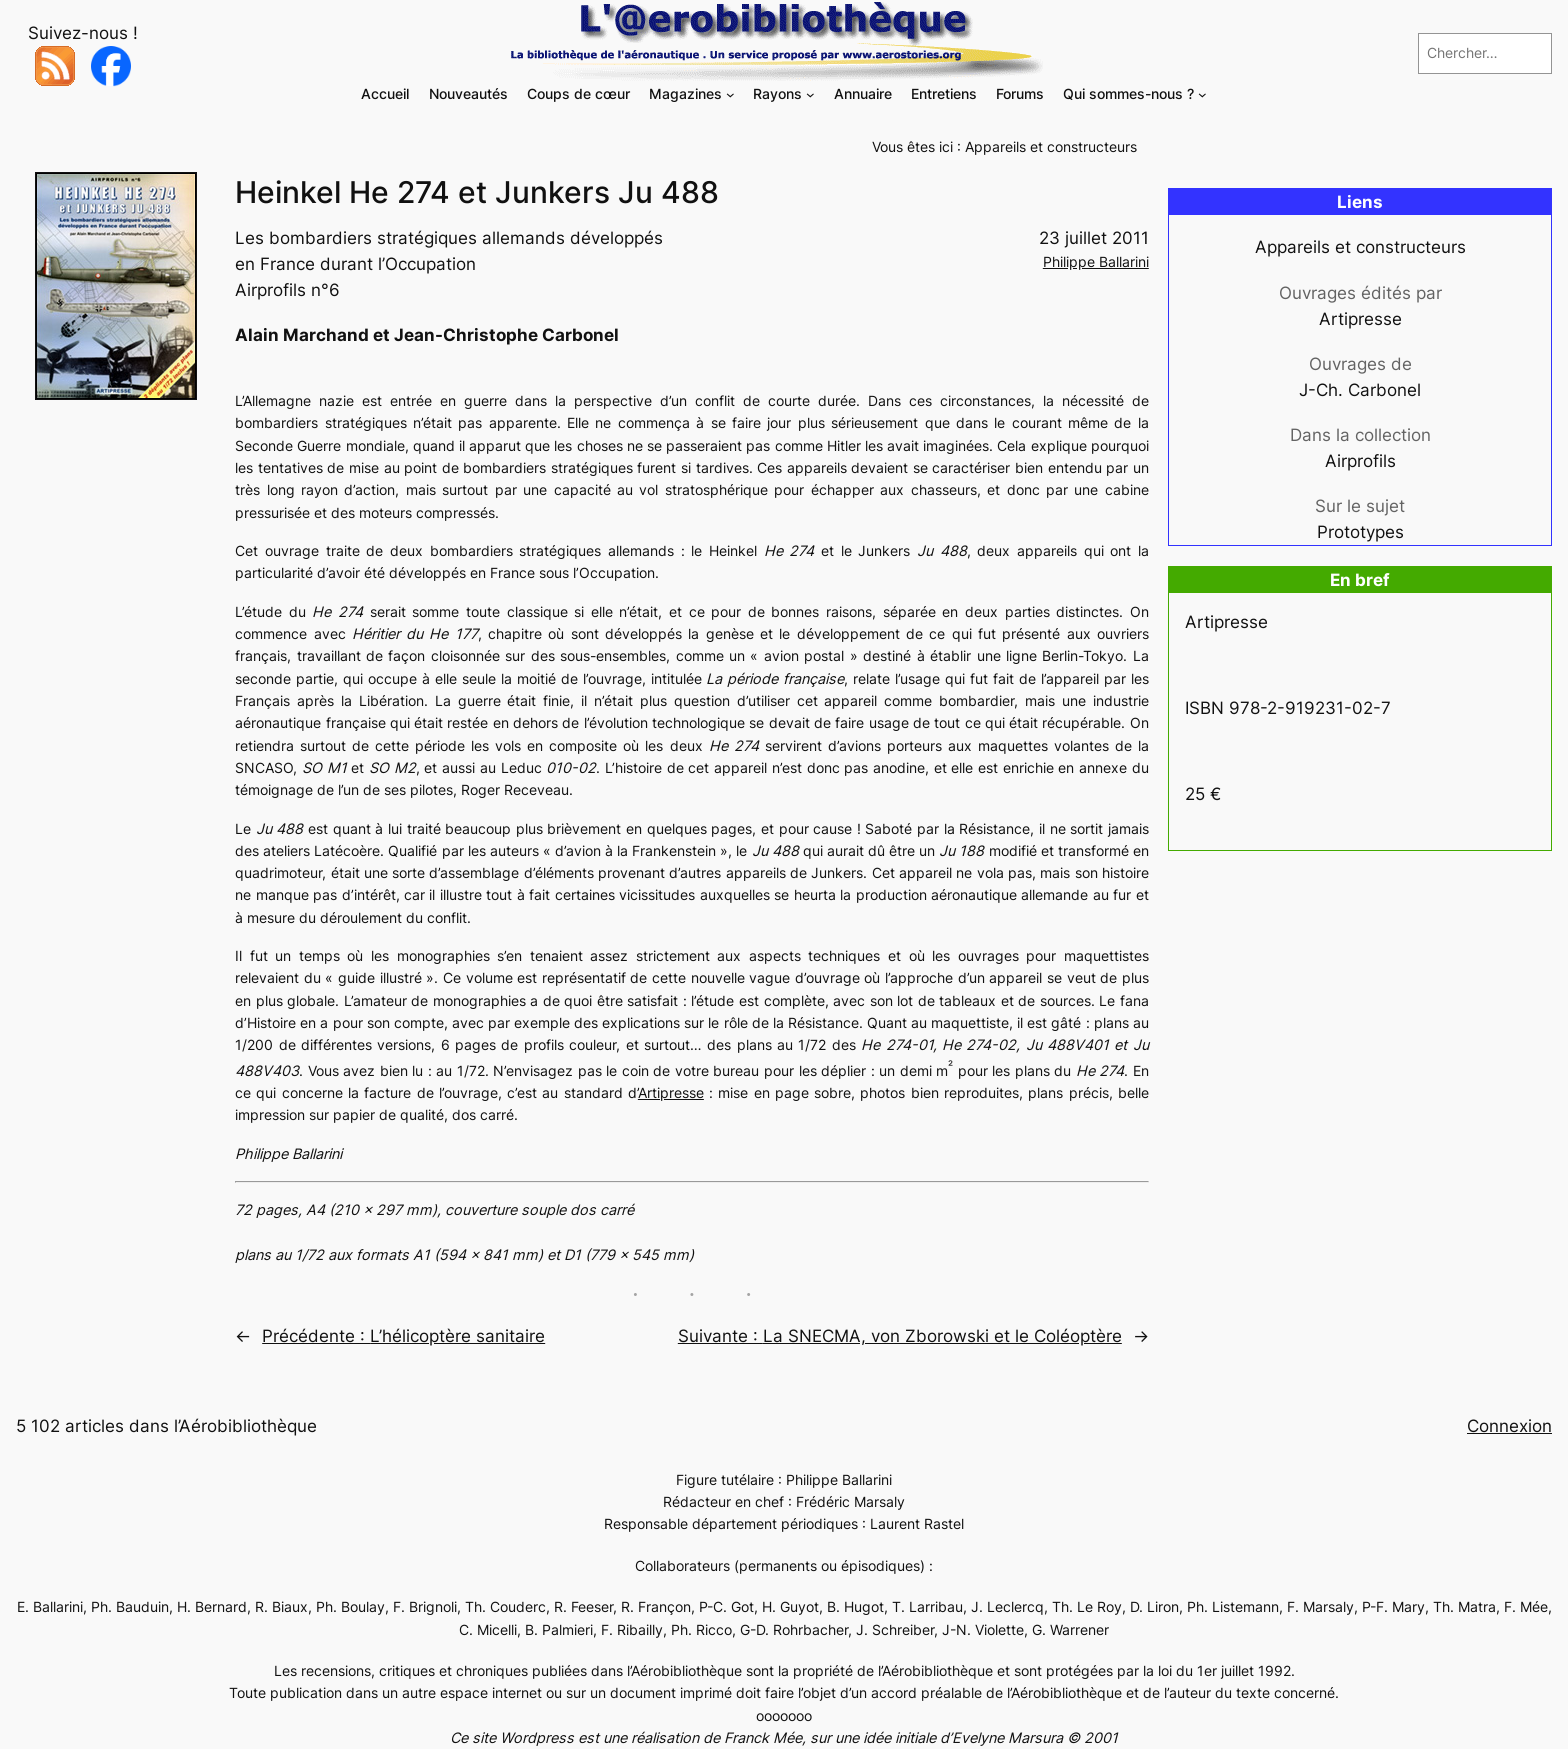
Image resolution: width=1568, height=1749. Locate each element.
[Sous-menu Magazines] (730, 94)
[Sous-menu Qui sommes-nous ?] (1202, 94)
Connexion (1509, 1426)
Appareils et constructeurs (1051, 146)
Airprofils (1360, 461)
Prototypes (1360, 532)
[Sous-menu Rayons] (810, 94)
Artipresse (671, 1092)
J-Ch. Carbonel (1360, 390)
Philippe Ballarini (1096, 261)
